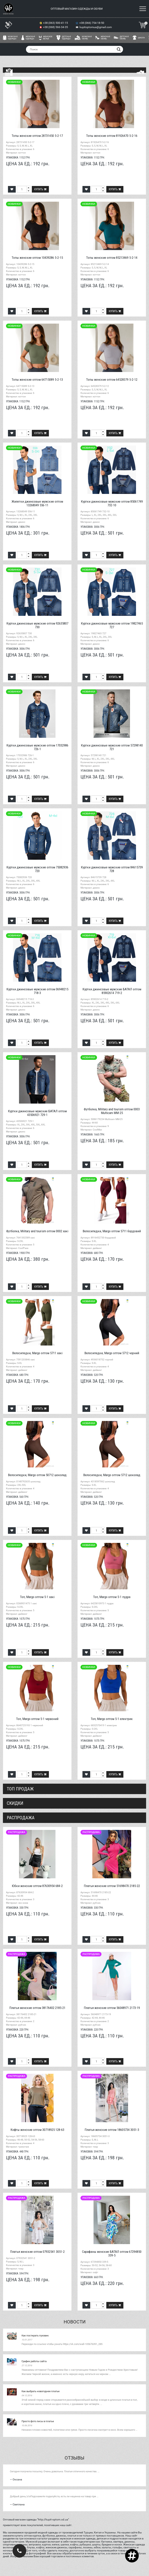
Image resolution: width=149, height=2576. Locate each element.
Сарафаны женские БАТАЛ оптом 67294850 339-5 (111, 2253)
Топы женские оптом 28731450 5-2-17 (37, 136)
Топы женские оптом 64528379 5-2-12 (111, 379)
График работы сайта (34, 2361)
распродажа (21, 1817)
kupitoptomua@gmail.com (96, 27)
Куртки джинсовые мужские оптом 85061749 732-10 (112, 503)
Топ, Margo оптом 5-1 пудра (111, 1597)
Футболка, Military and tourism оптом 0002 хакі (37, 1231)
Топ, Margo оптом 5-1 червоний (37, 1719)
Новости (75, 2322)
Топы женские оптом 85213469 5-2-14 (111, 258)
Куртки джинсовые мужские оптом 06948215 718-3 (37, 991)
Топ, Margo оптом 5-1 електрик (112, 1719)
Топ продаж (20, 1789)
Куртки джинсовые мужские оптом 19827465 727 (112, 625)
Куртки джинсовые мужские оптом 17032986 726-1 (37, 747)
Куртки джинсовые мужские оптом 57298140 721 (112, 747)
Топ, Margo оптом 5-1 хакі (37, 1597)
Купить (40, 189)
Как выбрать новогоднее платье (41, 2391)
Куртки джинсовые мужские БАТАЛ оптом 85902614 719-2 (111, 991)
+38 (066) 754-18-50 (92, 22)
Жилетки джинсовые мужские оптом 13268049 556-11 (37, 503)
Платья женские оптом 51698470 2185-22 (112, 1886)
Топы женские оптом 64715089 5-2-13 (37, 379)
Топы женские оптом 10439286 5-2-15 (37, 258)
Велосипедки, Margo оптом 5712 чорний (111, 1353)
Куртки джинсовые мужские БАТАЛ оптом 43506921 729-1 (37, 1113)
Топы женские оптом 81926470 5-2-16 (111, 136)
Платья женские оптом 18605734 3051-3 (112, 2130)
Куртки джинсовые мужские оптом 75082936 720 (37, 869)
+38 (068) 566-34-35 (55, 27)
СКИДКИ (15, 1803)
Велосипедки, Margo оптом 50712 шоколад (37, 1475)
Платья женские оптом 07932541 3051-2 (37, 2252)
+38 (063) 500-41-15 (55, 22)
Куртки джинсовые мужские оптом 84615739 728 (112, 869)
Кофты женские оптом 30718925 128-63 (37, 2130)
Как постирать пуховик (35, 2335)
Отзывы (74, 2458)
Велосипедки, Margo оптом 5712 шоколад (111, 1475)
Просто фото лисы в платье (38, 2421)
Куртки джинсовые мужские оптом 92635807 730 (37, 625)
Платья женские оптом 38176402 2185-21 (37, 2008)
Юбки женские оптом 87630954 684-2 (37, 1886)
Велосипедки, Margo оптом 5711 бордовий (112, 1231)
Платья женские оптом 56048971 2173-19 (112, 2008)
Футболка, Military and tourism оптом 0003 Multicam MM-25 (112, 1111)
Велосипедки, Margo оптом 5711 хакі (37, 1353)
